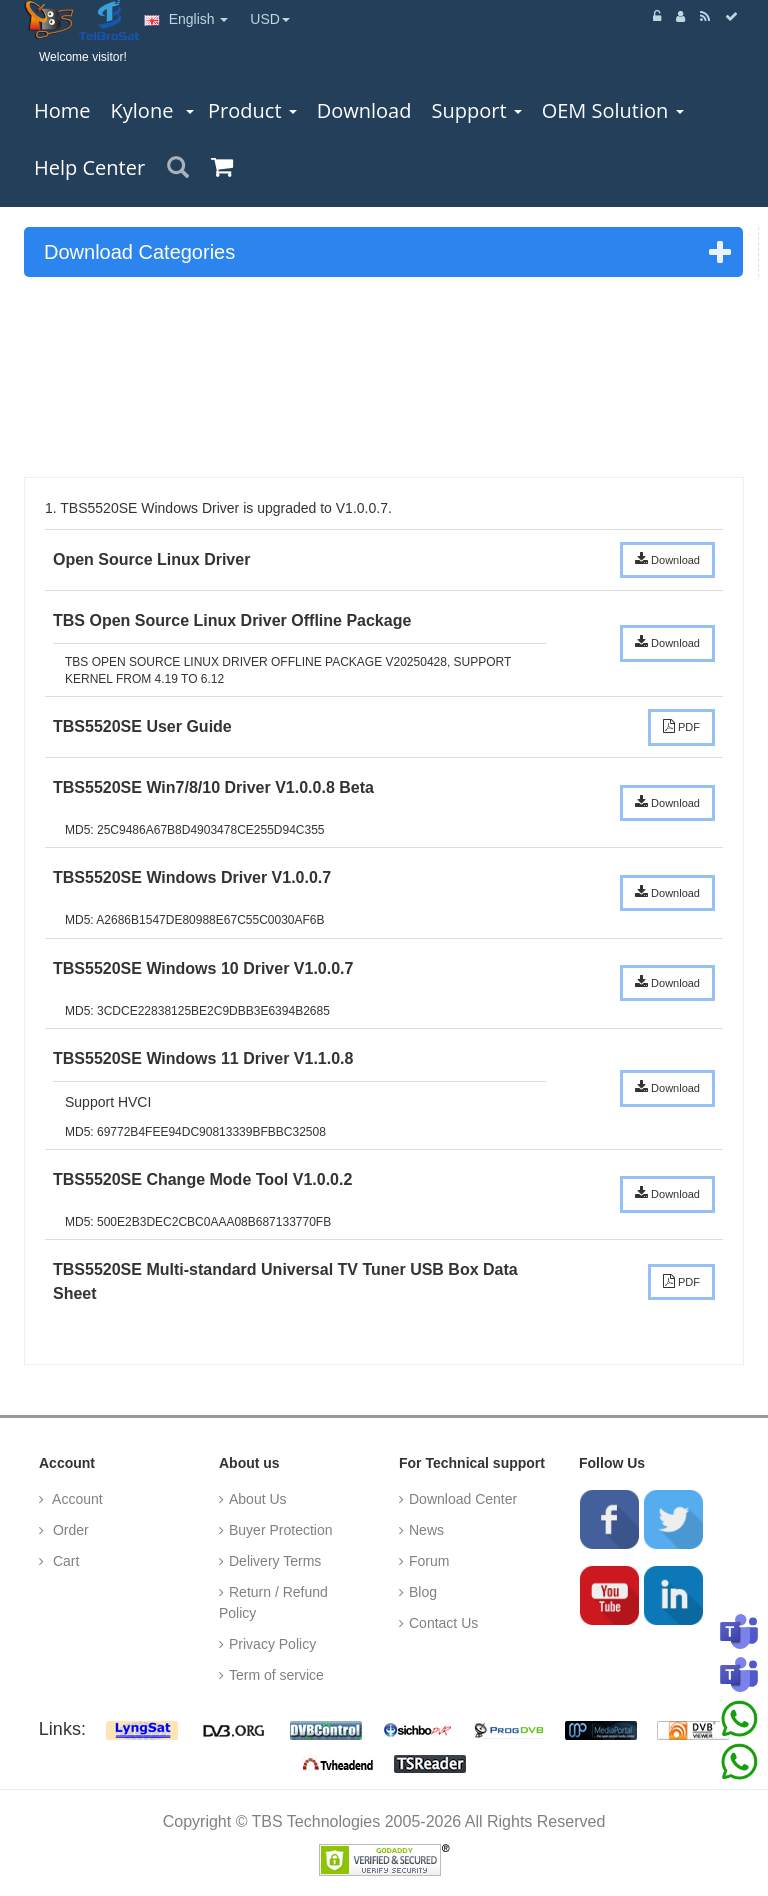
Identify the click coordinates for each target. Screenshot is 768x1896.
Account (76, 1499)
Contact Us (443, 1623)
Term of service (276, 1675)
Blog (423, 1592)
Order (69, 1530)
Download (667, 559)
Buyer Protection (281, 1530)
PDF (681, 726)
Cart (64, 1561)
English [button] (186, 19)
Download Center (463, 1499)
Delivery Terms (275, 1561)
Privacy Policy (272, 1644)
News (426, 1530)
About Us (258, 1499)
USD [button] (270, 19)
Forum (429, 1561)
